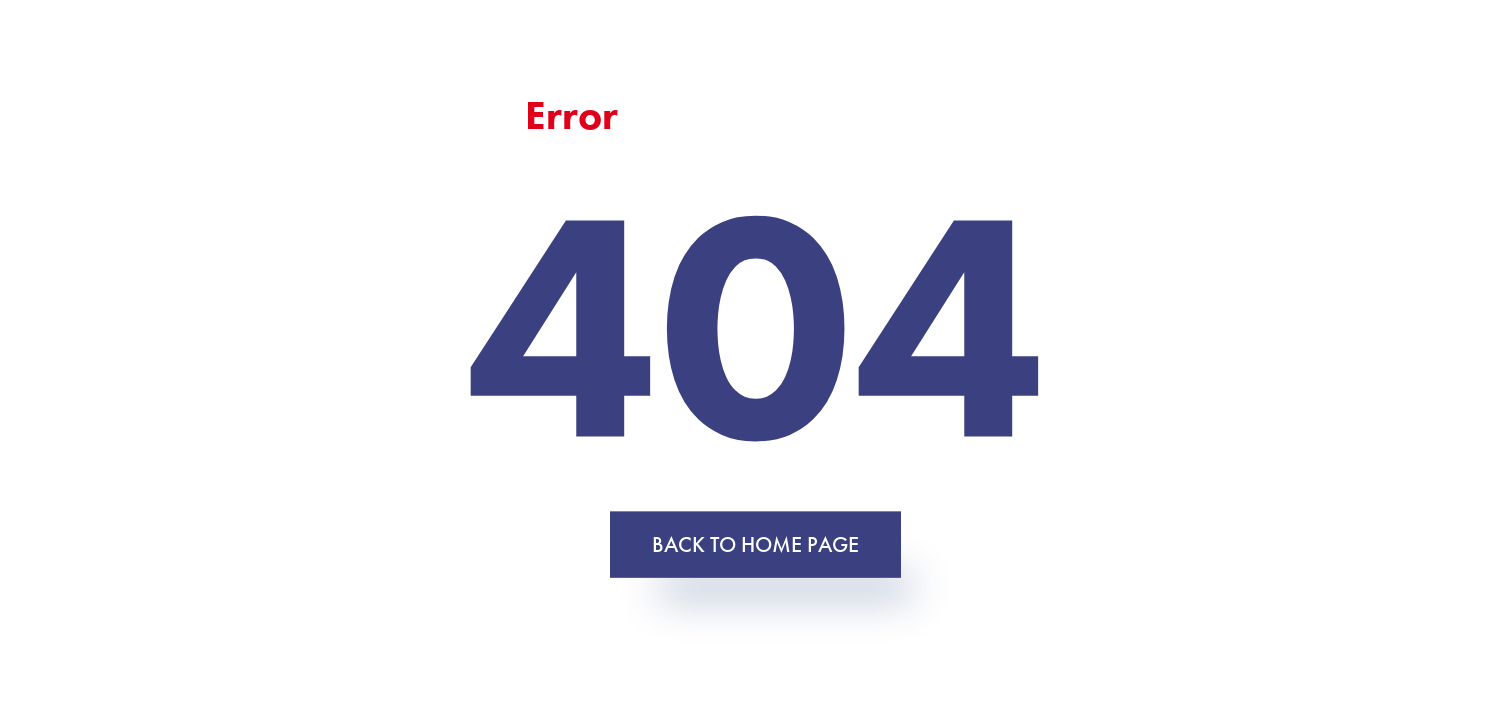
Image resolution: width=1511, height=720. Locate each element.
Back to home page (755, 543)
